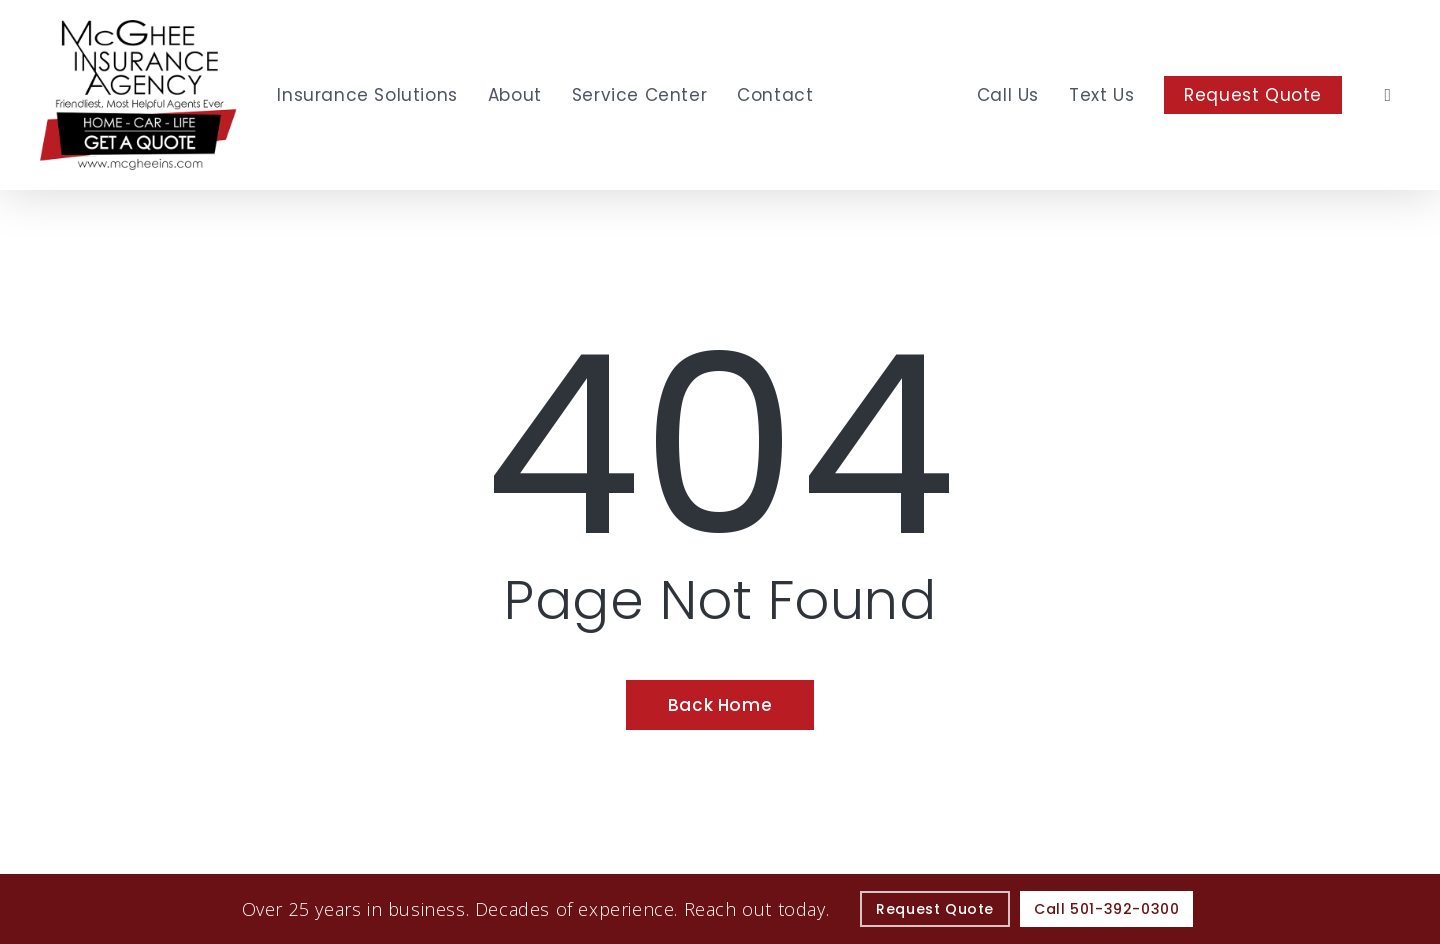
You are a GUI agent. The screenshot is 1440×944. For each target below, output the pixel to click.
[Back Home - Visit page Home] (720, 705)
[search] (1388, 95)
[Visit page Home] (138, 95)
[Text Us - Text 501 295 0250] (1101, 95)
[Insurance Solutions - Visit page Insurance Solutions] (367, 95)
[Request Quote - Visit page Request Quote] (1253, 95)
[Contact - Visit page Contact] (775, 95)
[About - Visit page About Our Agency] (515, 95)
